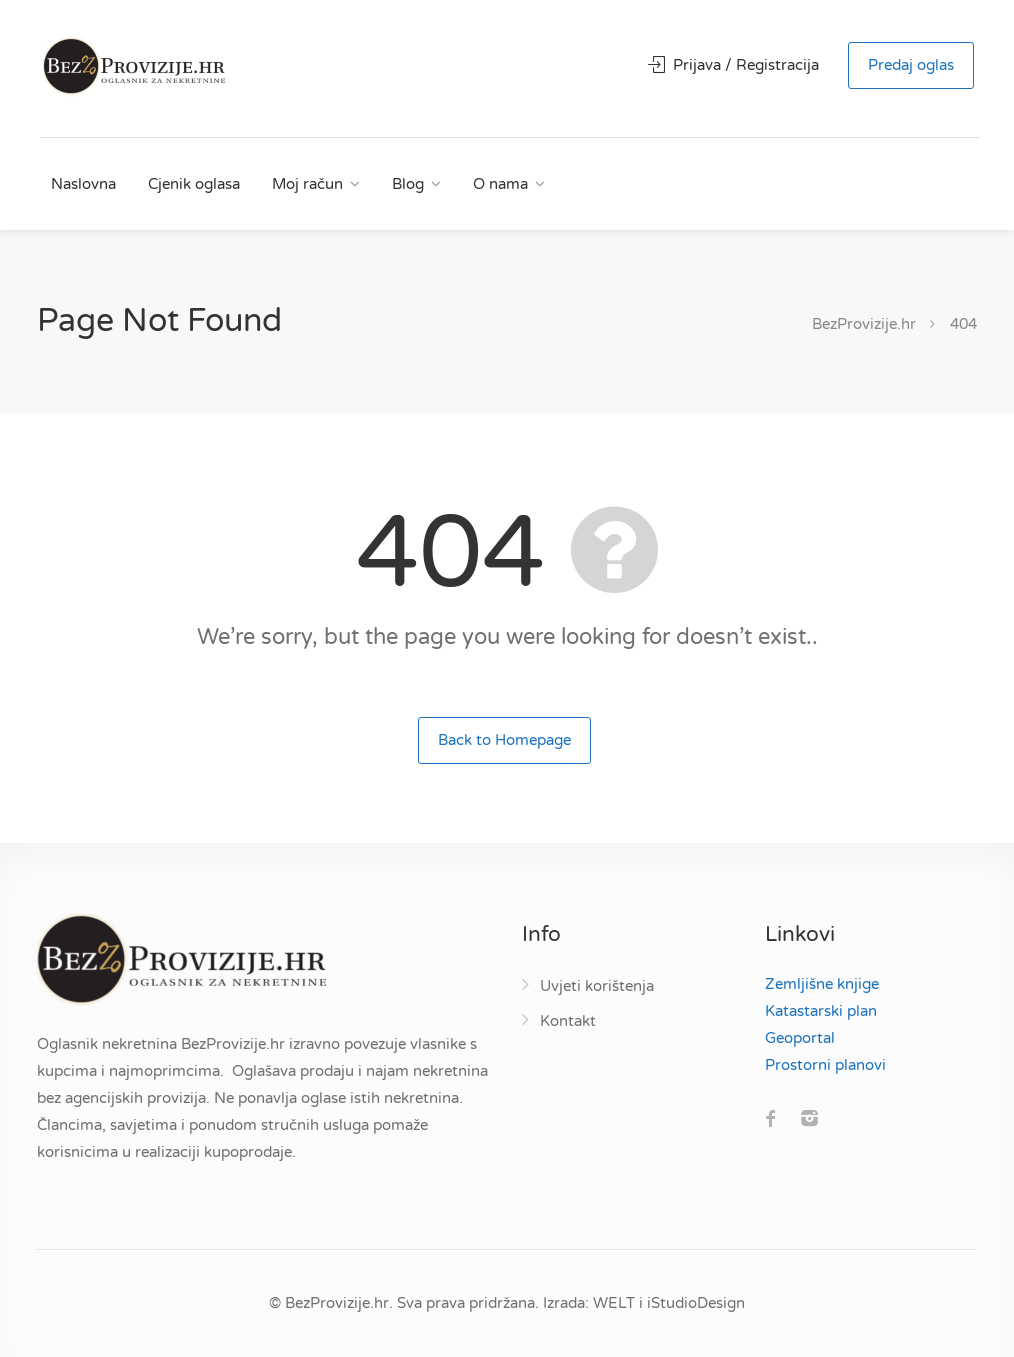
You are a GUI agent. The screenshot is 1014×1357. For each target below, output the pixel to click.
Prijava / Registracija (733, 65)
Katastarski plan (821, 1011)
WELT (614, 1303)
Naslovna (83, 184)
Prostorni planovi (825, 1065)
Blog (408, 184)
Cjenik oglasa (194, 184)
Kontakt (568, 1021)
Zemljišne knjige (822, 984)
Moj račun (307, 184)
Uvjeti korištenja (597, 986)
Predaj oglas (911, 65)
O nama (500, 184)
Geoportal (800, 1038)
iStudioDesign (696, 1303)
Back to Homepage (504, 740)
